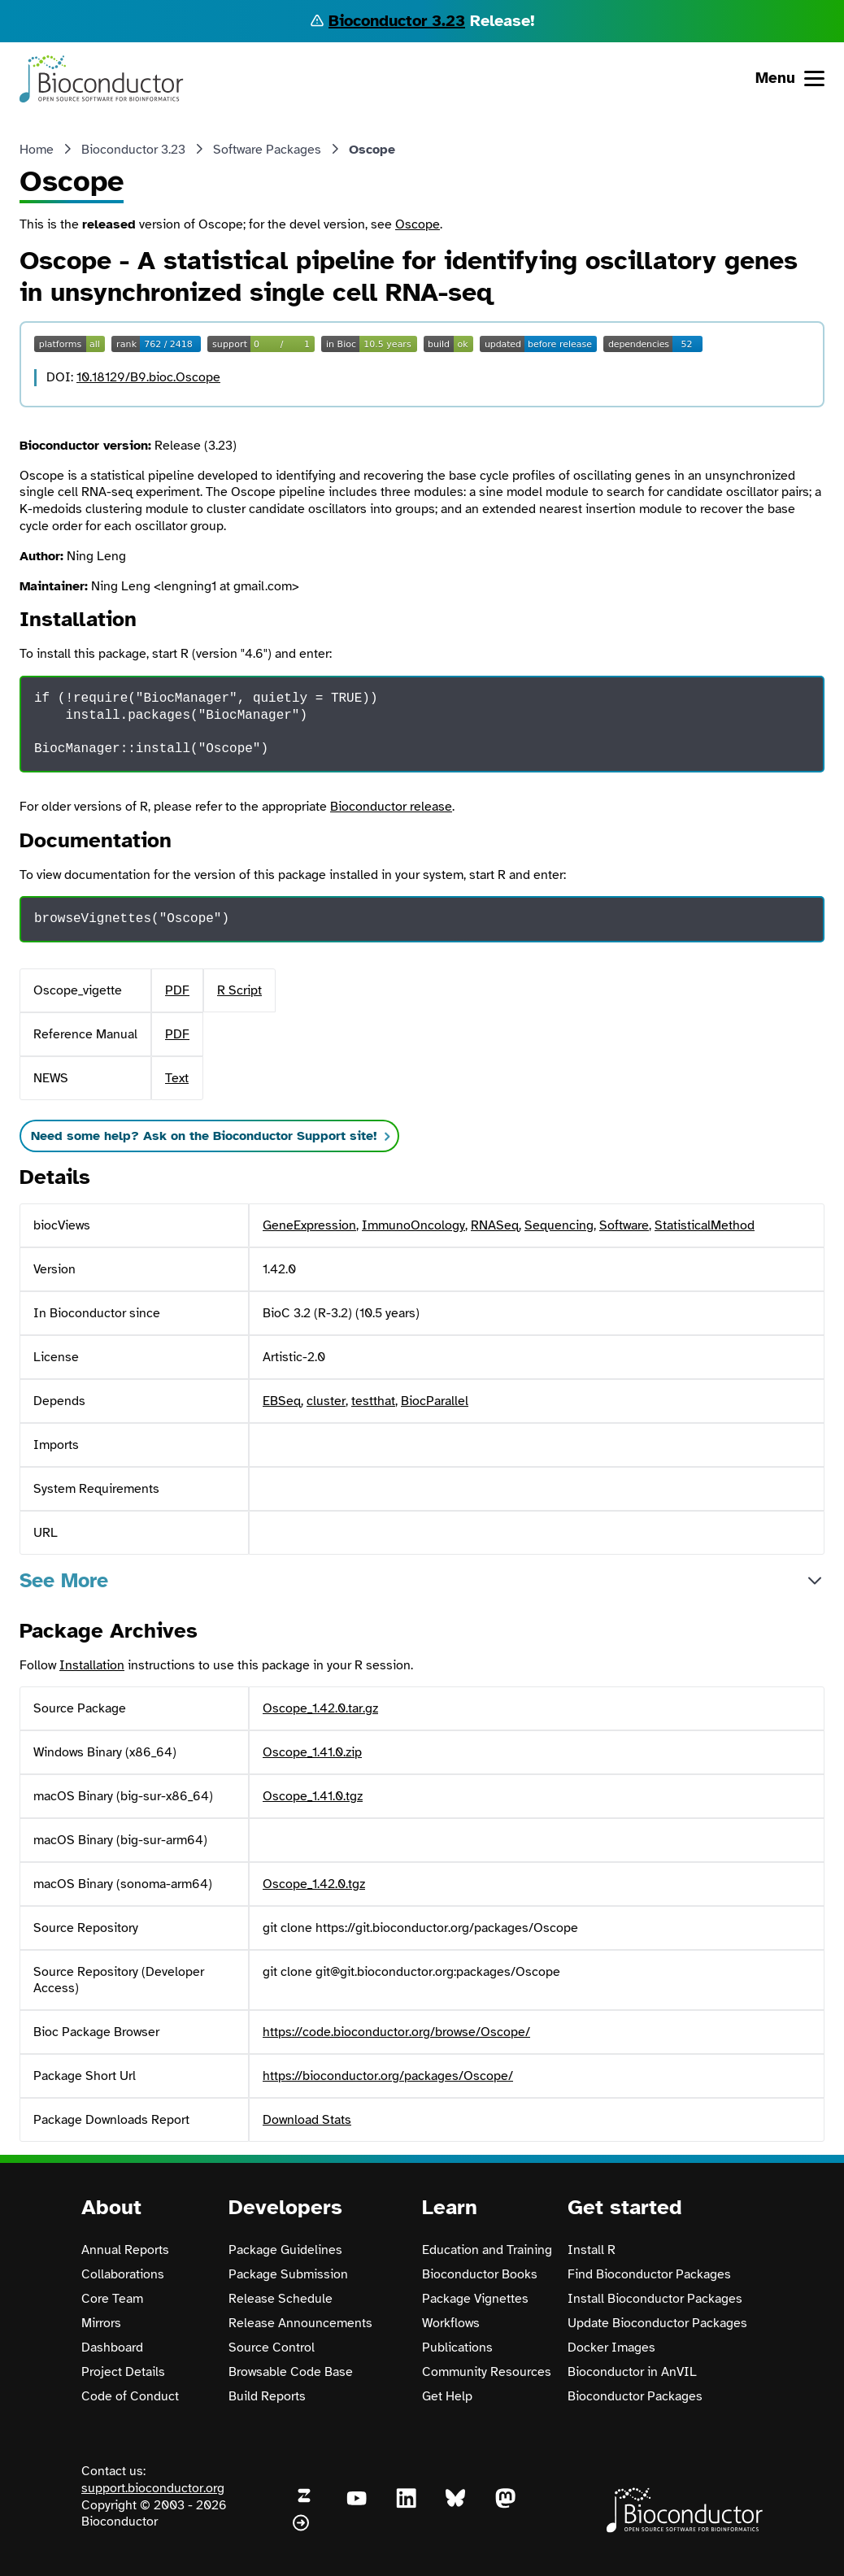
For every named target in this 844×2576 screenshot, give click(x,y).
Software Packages (267, 149)
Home (37, 149)
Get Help (447, 2396)
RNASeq (495, 1225)
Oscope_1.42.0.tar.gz (320, 1708)
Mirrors (101, 2323)
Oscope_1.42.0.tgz (314, 1884)
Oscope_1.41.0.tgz (313, 1796)
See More (64, 1580)
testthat (373, 1401)
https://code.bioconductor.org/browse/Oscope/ (396, 2032)
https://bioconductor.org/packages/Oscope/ (388, 2076)
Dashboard (112, 2347)
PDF (177, 990)
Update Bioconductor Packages (657, 2323)
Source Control (271, 2347)
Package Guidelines (285, 2250)
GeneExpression (309, 1225)
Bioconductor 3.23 (396, 21)
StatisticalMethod (705, 1225)
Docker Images (611, 2347)
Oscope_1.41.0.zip (312, 1752)
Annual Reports (125, 2250)
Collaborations (122, 2274)
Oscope (417, 224)
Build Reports (267, 2396)
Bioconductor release (391, 806)
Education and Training (487, 2250)
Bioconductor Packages (635, 2396)
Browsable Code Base (290, 2372)
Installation (91, 1665)
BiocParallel (434, 1401)
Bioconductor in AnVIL (632, 2372)
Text (177, 1078)
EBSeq (282, 1401)
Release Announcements (300, 2323)
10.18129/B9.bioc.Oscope (148, 377)
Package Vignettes (475, 2299)
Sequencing (559, 1225)
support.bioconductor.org (152, 2488)
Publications (457, 2347)
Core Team (112, 2299)
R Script (239, 990)
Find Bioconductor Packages (649, 2274)
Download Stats (307, 2120)
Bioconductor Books (479, 2274)
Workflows (451, 2323)
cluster (326, 1401)
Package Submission (288, 2274)
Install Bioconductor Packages (655, 2299)
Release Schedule (280, 2299)
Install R (592, 2250)
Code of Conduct (130, 2396)
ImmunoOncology (413, 1225)
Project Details (123, 2372)
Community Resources (486, 2372)
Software (624, 1225)
